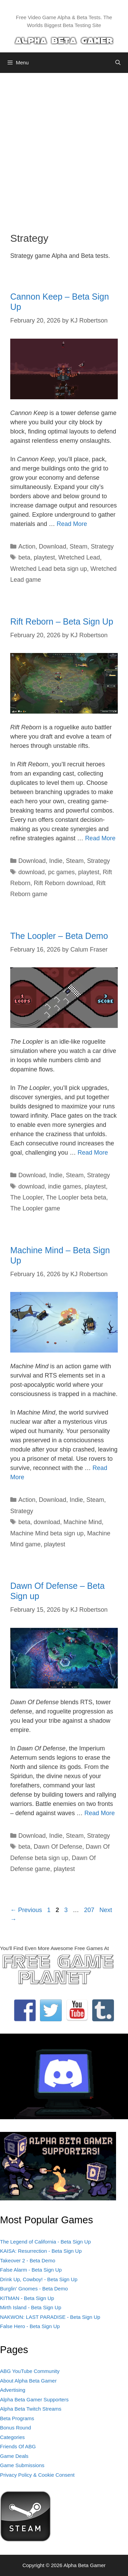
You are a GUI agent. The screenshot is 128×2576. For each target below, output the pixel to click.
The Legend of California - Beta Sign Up (45, 2242)
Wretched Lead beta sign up (48, 568)
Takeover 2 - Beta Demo (27, 2260)
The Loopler (26, 1197)
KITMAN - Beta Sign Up (27, 2298)
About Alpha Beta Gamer (28, 2381)
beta (24, 557)
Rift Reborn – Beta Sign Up (61, 621)
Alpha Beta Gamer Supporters (34, 2399)
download (31, 872)
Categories (12, 2437)
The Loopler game (35, 1208)
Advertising (12, 2390)
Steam (78, 546)
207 (90, 1910)
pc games (61, 872)
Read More (72, 523)
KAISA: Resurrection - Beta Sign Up (41, 2251)
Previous (26, 1910)
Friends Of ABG (18, 2446)
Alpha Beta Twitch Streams (30, 2409)
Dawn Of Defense (58, 1846)
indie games (64, 1186)
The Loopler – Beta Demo (59, 936)
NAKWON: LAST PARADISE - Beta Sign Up (50, 2317)
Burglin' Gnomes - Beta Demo (34, 2288)
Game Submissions (22, 2465)
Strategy (102, 546)
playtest (44, 557)
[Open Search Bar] (118, 62)
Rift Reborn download (63, 883)
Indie (55, 860)
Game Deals (14, 2456)
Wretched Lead (79, 557)
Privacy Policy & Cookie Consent (37, 2475)
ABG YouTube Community (30, 2371)
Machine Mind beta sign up (47, 1533)
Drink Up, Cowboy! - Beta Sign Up (38, 2279)
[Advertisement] (64, 147)
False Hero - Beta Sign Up (30, 2326)
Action (26, 546)
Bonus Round (15, 2427)
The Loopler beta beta (76, 1197)
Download (52, 546)
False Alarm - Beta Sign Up (31, 2270)
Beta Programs (17, 2418)
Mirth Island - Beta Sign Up (30, 2307)
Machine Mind (82, 1522)
